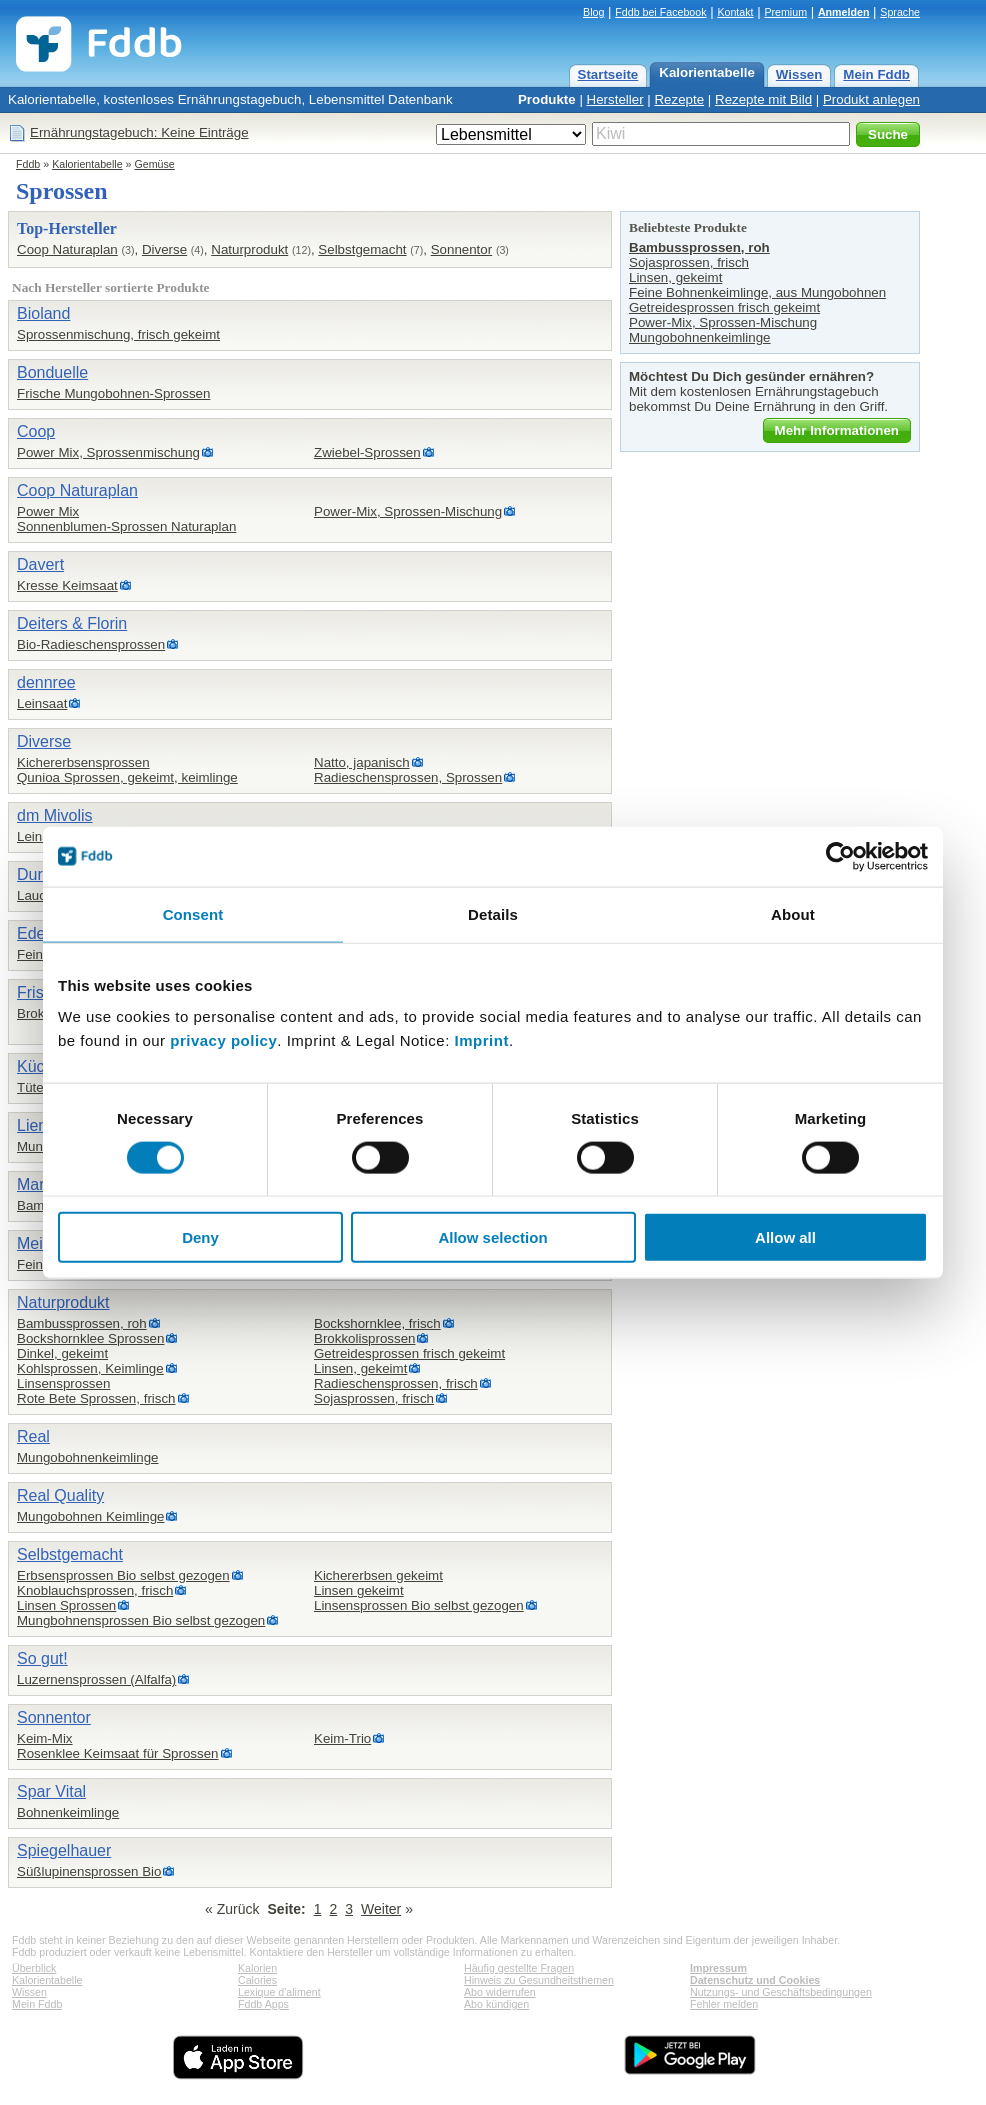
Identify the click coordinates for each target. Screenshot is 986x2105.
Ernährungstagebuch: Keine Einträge (139, 132)
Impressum (718, 1968)
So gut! (42, 1658)
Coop (36, 431)
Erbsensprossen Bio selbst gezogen (123, 1575)
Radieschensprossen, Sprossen (408, 777)
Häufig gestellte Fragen (519, 1968)
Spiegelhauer (64, 1850)
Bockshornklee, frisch (377, 1323)
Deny (200, 1237)
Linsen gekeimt (359, 1590)
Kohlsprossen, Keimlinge (90, 1368)
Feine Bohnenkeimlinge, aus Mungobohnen (757, 292)
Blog (593, 12)
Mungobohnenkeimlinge (88, 1457)
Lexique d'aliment (279, 1992)
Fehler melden (724, 2004)
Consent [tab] (193, 913)
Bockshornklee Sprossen (90, 1338)
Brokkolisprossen (364, 1338)
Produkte (547, 99)
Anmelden (844, 12)
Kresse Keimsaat (67, 585)
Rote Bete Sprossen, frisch (96, 1398)
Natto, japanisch (362, 762)
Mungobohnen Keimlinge (90, 1516)
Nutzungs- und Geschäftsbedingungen (781, 1992)
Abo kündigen (496, 2004)
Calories (257, 1980)
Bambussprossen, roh (82, 1323)
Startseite (608, 74)
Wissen (799, 74)
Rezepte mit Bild (763, 99)
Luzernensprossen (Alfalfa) (96, 1679)
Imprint (482, 1040)
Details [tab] (493, 913)
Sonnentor (462, 249)
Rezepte (679, 99)
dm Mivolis (55, 815)
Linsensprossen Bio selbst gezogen (419, 1605)
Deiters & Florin (72, 623)
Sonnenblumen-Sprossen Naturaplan (126, 526)
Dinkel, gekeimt (62, 1353)
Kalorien (257, 1968)
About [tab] (793, 913)
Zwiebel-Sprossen (367, 452)
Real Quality (60, 1495)
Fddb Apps (263, 2004)
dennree (46, 682)
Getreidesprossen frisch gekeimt (409, 1353)
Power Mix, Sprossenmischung (108, 452)
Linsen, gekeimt (360, 1368)
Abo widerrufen (500, 1992)
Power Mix (48, 511)
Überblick (34, 1968)
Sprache (900, 12)
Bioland (43, 313)
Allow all (785, 1237)
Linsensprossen (63, 1383)
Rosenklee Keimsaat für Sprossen (118, 1753)
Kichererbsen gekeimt (378, 1575)
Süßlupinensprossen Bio (89, 1871)
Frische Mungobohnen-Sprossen (113, 393)
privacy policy (223, 1040)
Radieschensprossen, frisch (396, 1383)
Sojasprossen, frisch (374, 1398)
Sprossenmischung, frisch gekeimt (118, 334)
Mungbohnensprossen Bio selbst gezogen (141, 1620)
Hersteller (615, 99)
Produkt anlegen (871, 99)
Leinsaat (42, 703)
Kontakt (735, 12)
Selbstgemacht (362, 249)
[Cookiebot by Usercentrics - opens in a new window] (840, 856)
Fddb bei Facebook (660, 12)
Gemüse (155, 164)
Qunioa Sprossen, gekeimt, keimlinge (127, 777)
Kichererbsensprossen (83, 762)
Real (33, 1436)
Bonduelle (52, 372)
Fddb (28, 164)
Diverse (164, 249)
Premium (785, 12)
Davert (40, 564)
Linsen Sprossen (66, 1605)
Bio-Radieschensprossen (91, 644)
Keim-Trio (342, 1738)
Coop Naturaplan (67, 249)
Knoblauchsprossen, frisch (95, 1590)
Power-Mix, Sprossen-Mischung (408, 511)
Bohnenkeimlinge (68, 1812)
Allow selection (492, 1237)
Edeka (39, 933)
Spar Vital (51, 1791)
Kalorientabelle (707, 72)
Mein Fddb (876, 74)
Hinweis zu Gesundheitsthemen (539, 1980)
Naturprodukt (249, 249)
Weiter (381, 1909)
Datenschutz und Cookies (755, 1980)
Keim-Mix (45, 1738)
